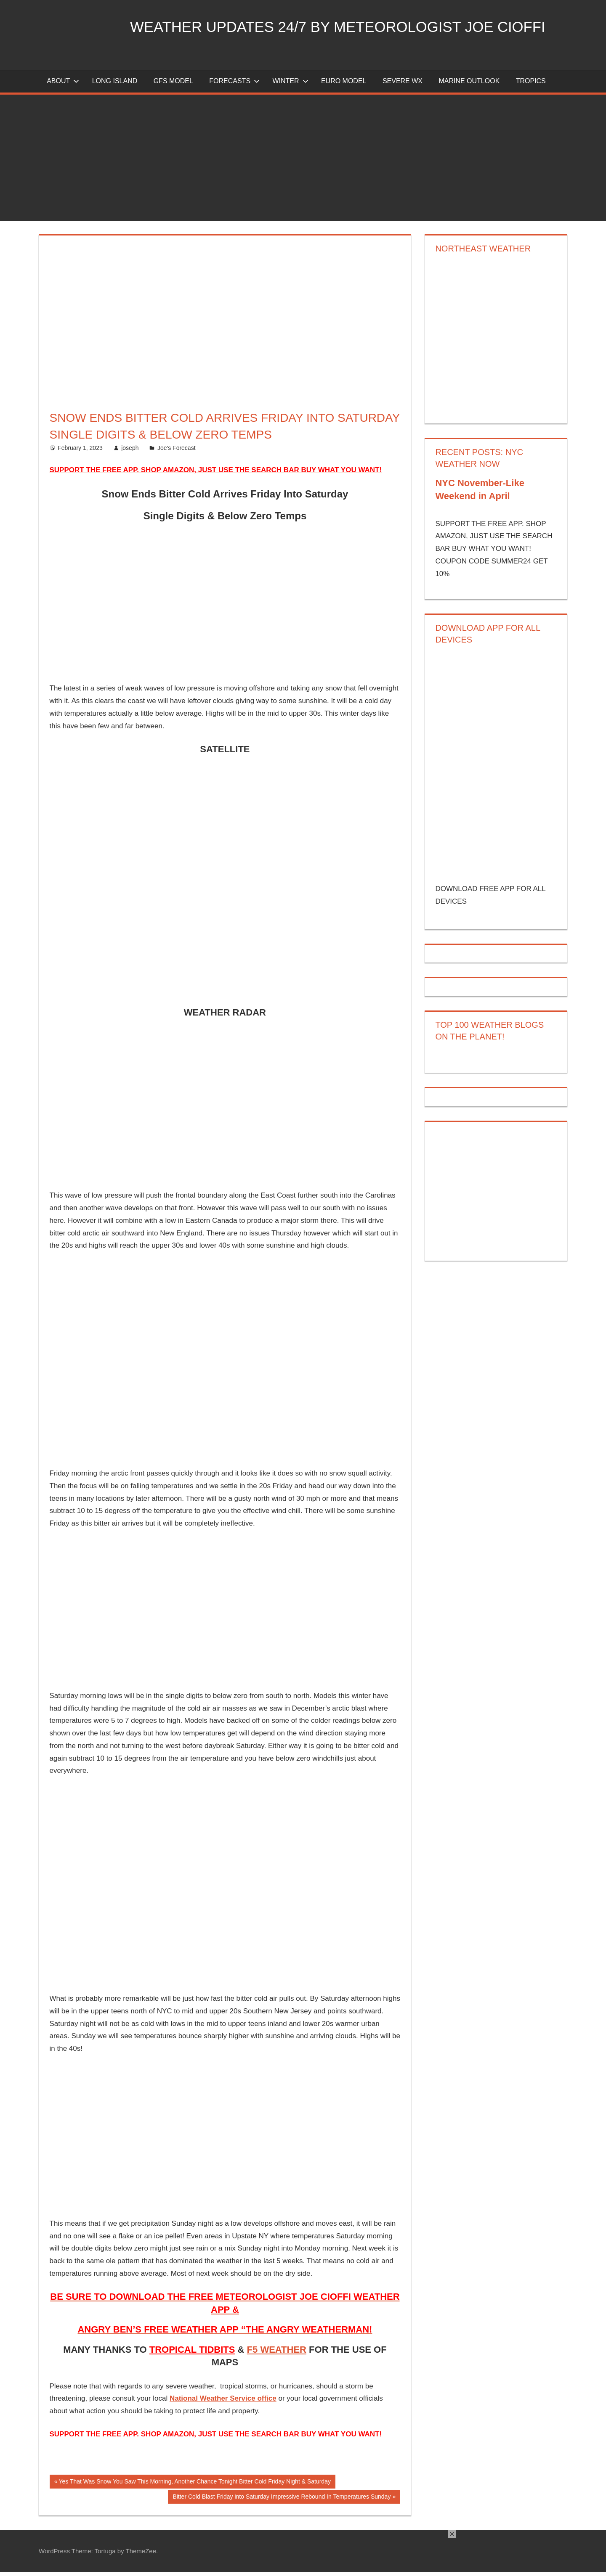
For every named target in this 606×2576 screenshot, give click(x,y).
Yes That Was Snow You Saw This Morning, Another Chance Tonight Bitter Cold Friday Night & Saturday (194, 2486)
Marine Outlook (469, 84)
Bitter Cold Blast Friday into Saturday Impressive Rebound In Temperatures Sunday (281, 2500)
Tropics (531, 84)
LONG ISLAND (115, 84)
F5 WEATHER (276, 2353)
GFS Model (173, 84)
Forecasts (234, 84)
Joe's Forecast (176, 451)
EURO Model (344, 84)
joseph (129, 451)
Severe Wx (403, 84)
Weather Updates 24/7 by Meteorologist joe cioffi (345, 26)
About (63, 84)
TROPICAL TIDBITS (192, 2353)
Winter (290, 84)
